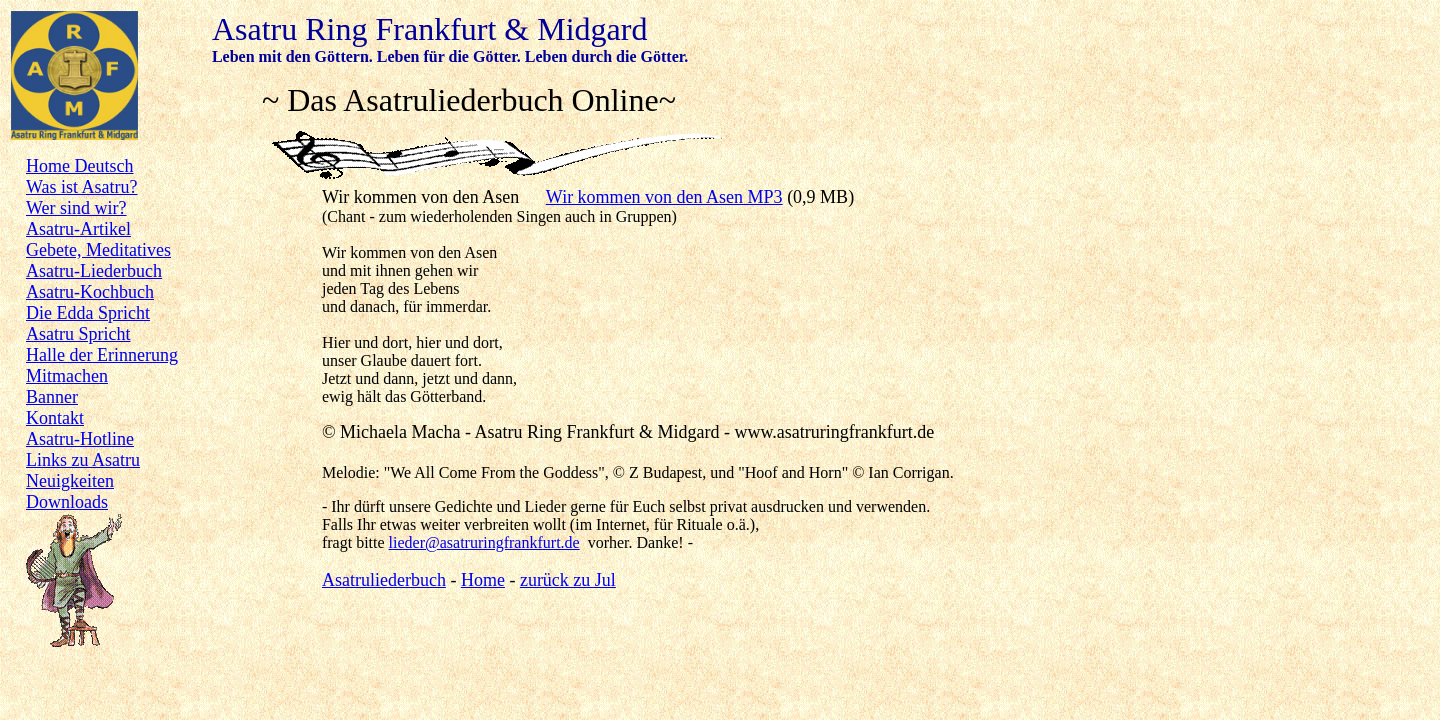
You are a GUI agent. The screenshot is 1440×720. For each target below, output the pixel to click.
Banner (52, 397)
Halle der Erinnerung (102, 355)
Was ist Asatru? (82, 187)
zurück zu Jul (568, 580)
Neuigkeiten (70, 481)
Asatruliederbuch (384, 580)
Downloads (67, 502)
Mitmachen (67, 376)
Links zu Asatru (83, 460)
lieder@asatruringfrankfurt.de (484, 542)
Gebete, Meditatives (98, 250)
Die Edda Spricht (88, 313)
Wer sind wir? (76, 208)
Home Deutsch (79, 166)
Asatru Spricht (78, 334)
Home (483, 580)
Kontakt (55, 418)
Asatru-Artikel (78, 229)
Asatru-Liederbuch (94, 271)
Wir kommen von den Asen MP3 (664, 197)
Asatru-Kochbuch (90, 292)
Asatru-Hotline (80, 439)
